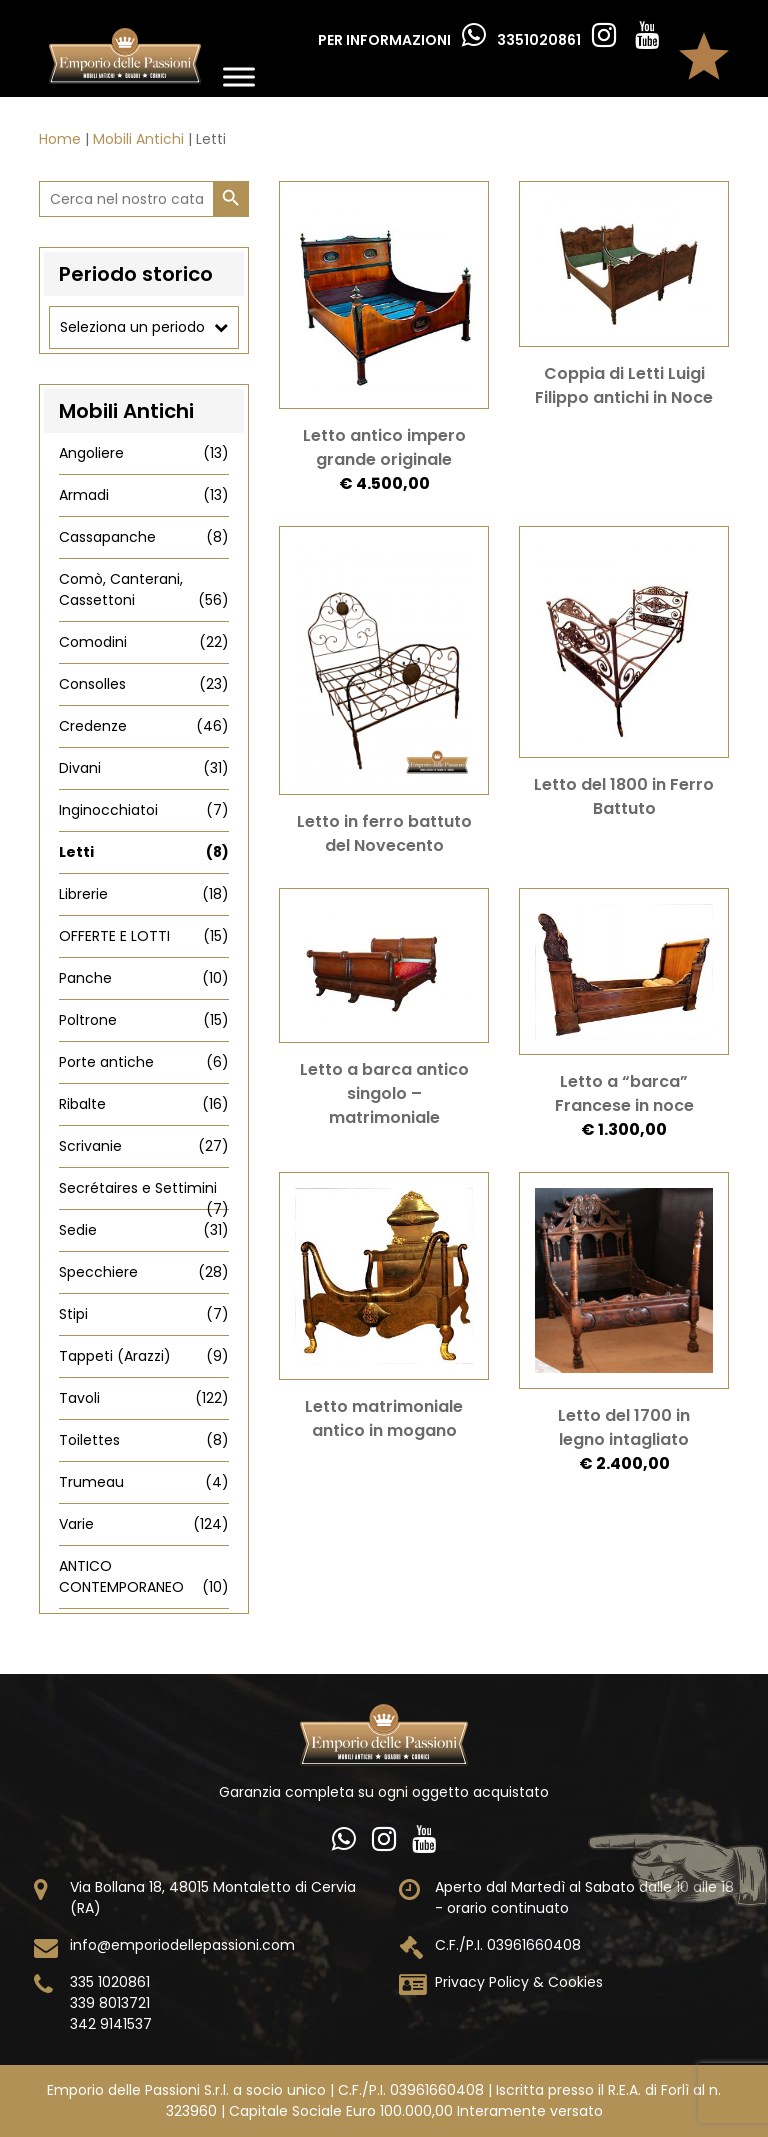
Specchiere (144, 1272)
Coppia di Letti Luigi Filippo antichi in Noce (624, 385)
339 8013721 (110, 2003)
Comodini (144, 642)
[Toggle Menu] (239, 76)
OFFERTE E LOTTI (144, 936)
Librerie (144, 894)
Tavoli (144, 1398)
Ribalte (144, 1104)
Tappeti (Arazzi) (144, 1356)
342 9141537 (111, 2024)
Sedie (144, 1230)
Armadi (144, 495)
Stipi (144, 1314)
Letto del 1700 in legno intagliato (624, 1427)
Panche (144, 978)
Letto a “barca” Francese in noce (624, 1093)
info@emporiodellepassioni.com (182, 1945)
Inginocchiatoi (144, 810)
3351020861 (540, 40)
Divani (144, 768)
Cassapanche (144, 537)
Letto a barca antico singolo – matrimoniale (384, 1093)
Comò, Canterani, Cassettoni (144, 590)
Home (60, 139)
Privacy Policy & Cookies (519, 1982)
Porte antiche (144, 1062)
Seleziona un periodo (144, 327)
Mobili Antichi (138, 139)
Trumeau (144, 1482)
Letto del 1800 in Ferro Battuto (624, 796)
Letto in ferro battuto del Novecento (384, 833)
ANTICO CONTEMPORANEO (144, 1577)
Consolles (144, 684)
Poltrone (144, 1020)
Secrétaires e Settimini (144, 1188)
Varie (144, 1524)
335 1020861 (110, 1982)
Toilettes (144, 1440)
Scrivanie (144, 1146)
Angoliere (144, 453)
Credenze (144, 726)
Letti (144, 852)
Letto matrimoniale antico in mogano (384, 1418)
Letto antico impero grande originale (384, 447)
